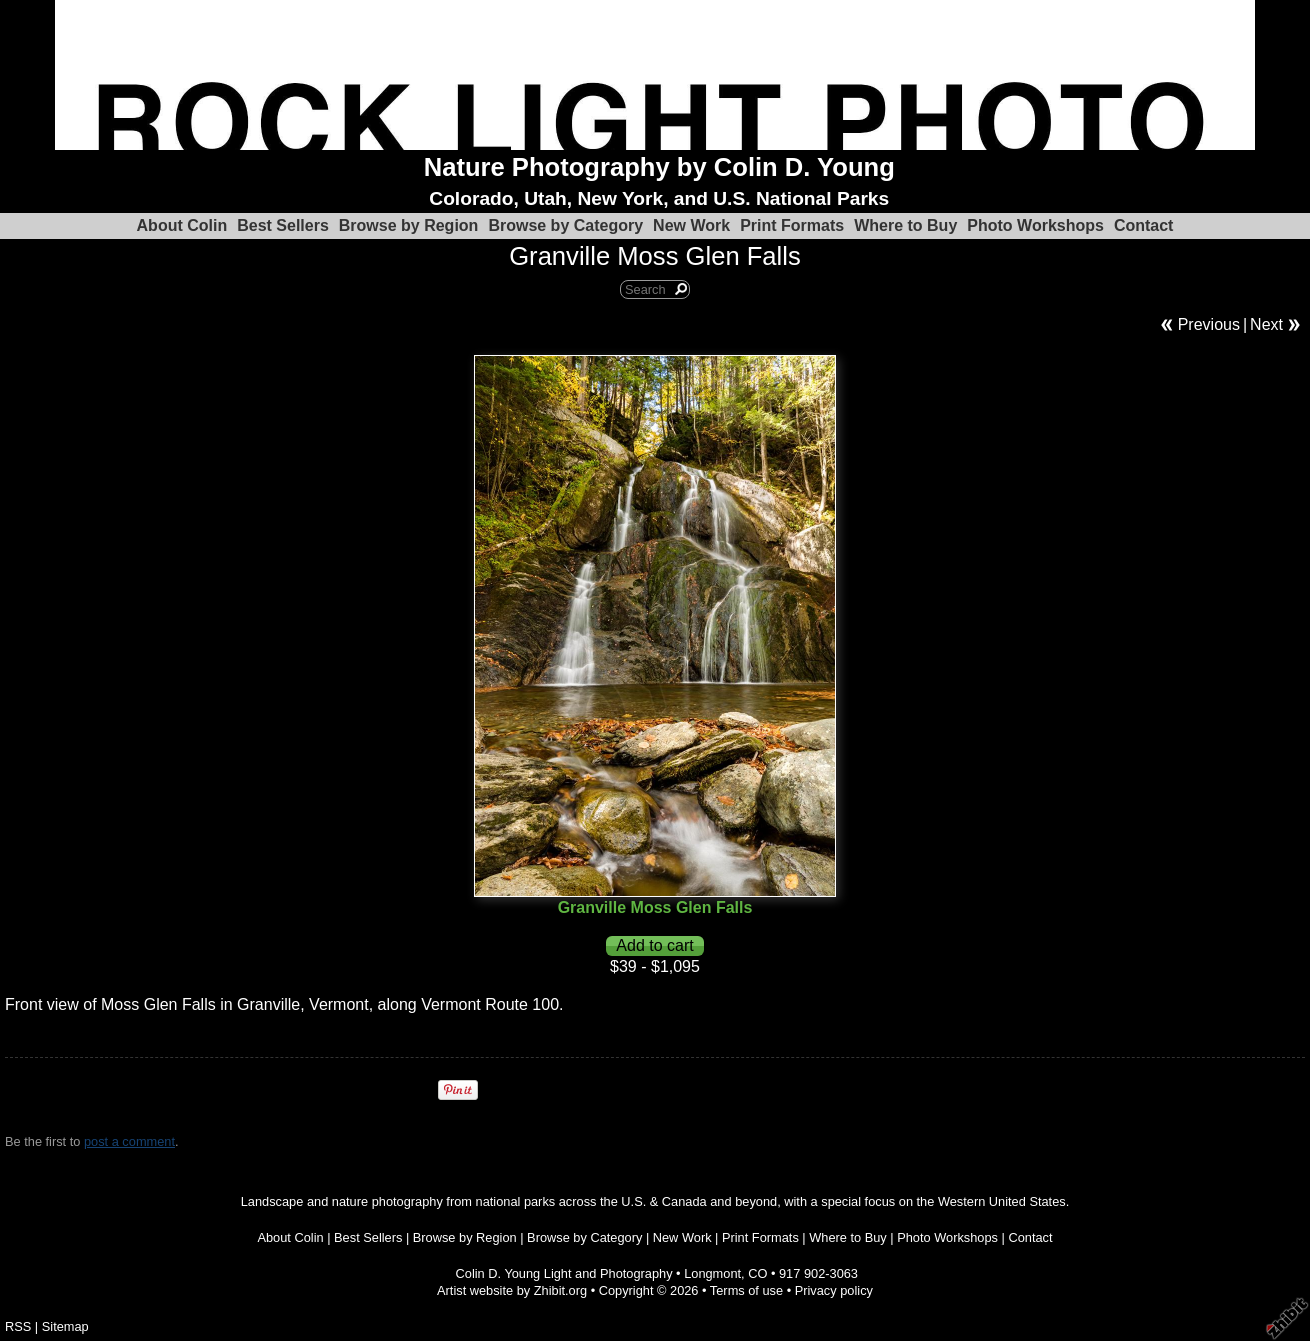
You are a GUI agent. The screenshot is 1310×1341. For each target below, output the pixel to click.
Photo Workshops (1035, 225)
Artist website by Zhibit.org (512, 1290)
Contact (1144, 225)
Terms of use (746, 1290)
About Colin (182, 225)
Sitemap (65, 1326)
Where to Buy (905, 225)
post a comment (129, 1141)
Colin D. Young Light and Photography (564, 1273)
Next (1266, 324)
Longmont (712, 1273)
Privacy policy (834, 1290)
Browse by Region (409, 225)
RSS (18, 1326)
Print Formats (792, 225)
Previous (1209, 324)
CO (757, 1273)
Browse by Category (565, 225)
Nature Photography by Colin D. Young (659, 167)
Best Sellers (283, 225)
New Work (691, 225)
